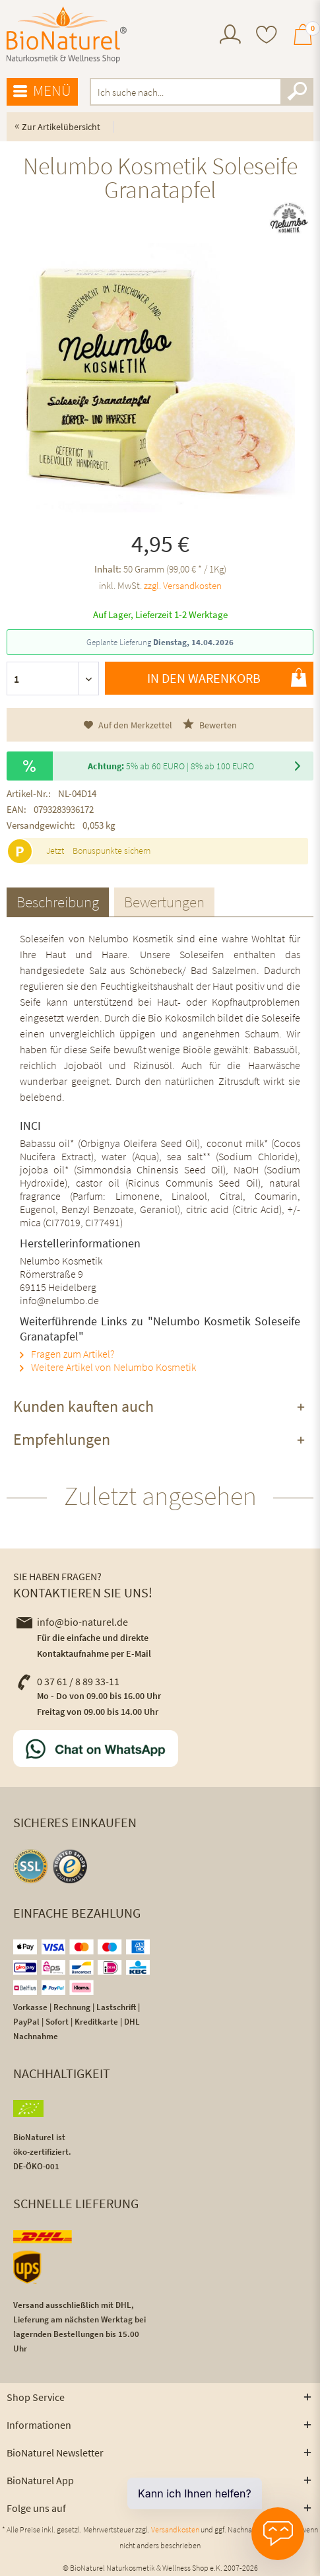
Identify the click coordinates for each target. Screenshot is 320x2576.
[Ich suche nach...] (202, 92)
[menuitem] (230, 36)
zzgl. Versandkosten (183, 585)
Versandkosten (175, 2529)
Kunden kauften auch (83, 1406)
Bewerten (210, 724)
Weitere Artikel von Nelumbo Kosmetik (108, 1367)
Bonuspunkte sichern (111, 850)
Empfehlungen (61, 1439)
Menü (42, 91)
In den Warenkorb (227, 677)
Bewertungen (164, 901)
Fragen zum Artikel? (67, 1353)
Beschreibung (57, 901)
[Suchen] (296, 92)
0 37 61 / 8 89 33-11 (67, 1681)
